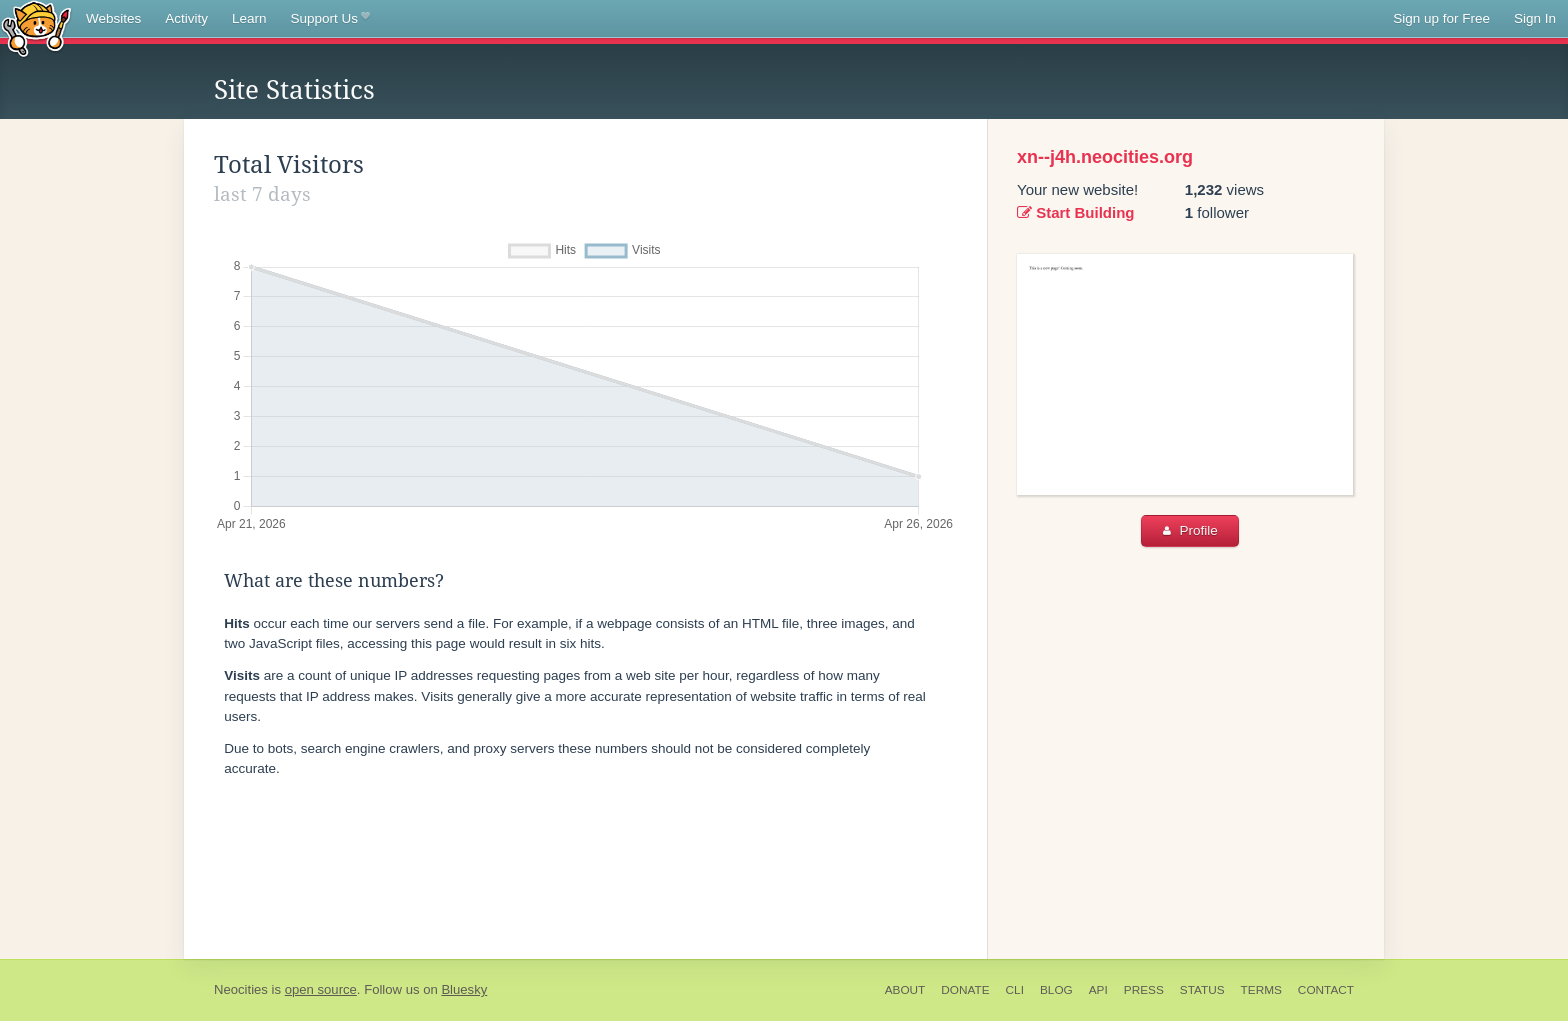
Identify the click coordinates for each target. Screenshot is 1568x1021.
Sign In (1535, 18)
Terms (1261, 990)
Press (1144, 990)
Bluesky (464, 989)
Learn (249, 18)
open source (321, 989)
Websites (113, 18)
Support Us (330, 19)
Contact (1326, 990)
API (1098, 990)
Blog (1056, 990)
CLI (1015, 990)
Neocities (241, 989)
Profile (1190, 530)
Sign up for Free (1441, 18)
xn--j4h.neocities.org (1105, 157)
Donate (965, 990)
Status (1202, 990)
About (905, 990)
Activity (186, 18)
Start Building (1076, 212)
